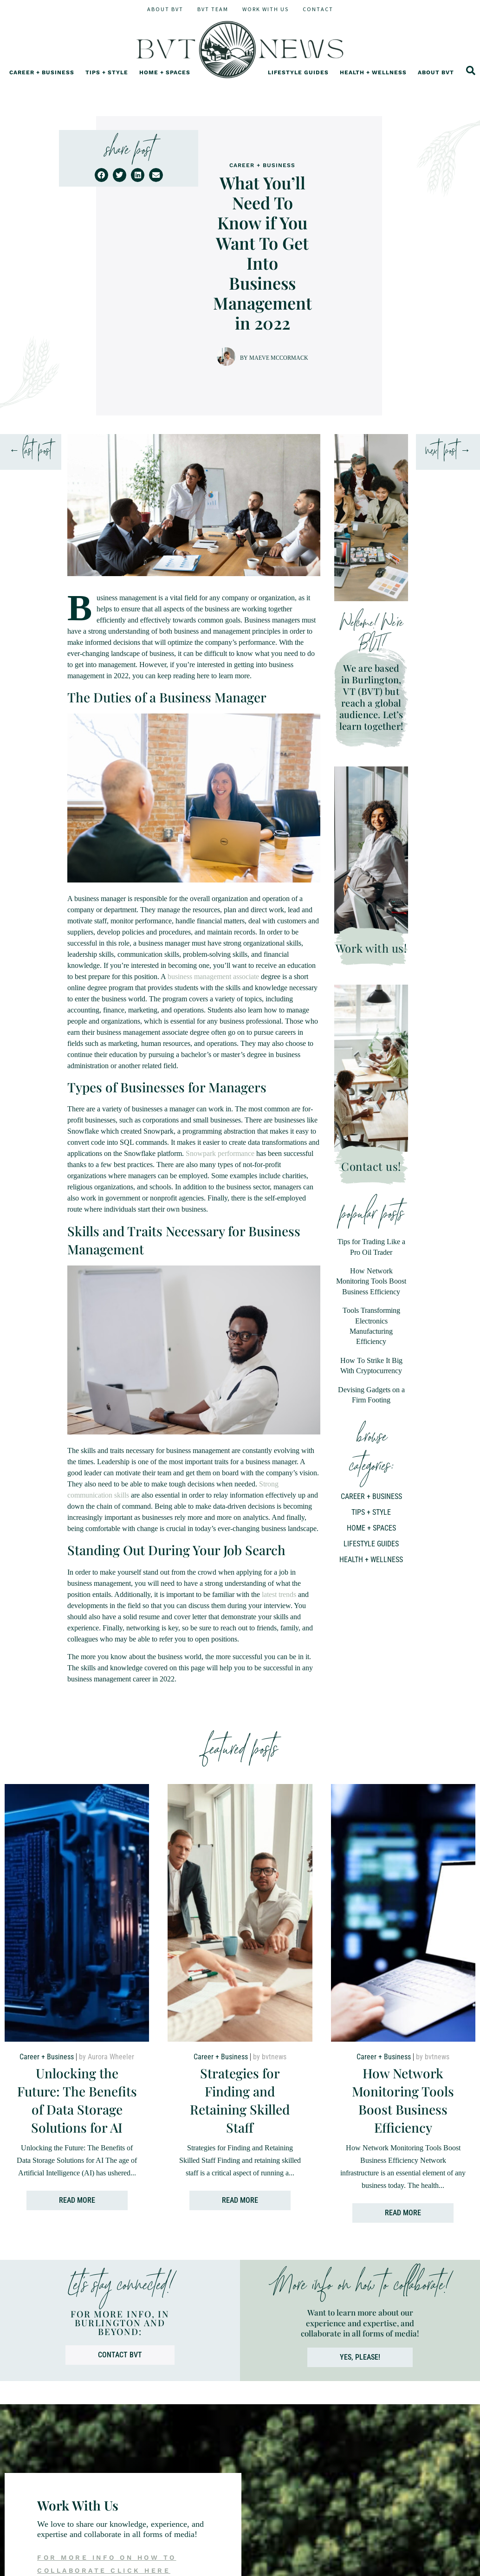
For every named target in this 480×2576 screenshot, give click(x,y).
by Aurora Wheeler (106, 2077)
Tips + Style (106, 82)
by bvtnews (269, 2077)
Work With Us (265, 9)
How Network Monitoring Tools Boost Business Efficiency (371, 1281)
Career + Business (41, 82)
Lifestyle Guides (298, 82)
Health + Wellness (373, 82)
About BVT (165, 9)
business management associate (213, 976)
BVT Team (212, 9)
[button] (101, 175)
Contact (318, 9)
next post (441, 452)
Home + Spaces (164, 82)
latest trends (279, 1594)
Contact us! (371, 1166)
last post (37, 452)
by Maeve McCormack (274, 357)
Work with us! (371, 948)
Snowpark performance (220, 1153)
